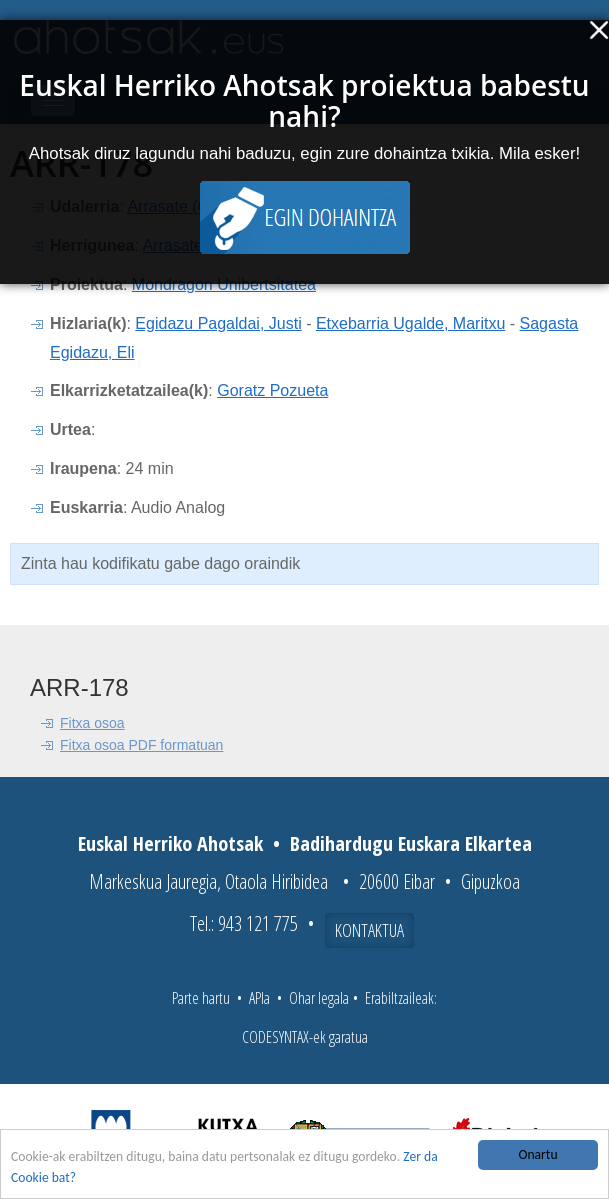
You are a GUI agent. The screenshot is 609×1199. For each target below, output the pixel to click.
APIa (259, 998)
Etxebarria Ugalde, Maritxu (410, 323)
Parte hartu (201, 998)
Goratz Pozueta (272, 390)
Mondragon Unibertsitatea (224, 284)
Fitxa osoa (92, 723)
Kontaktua (369, 930)
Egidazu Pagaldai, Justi (218, 323)
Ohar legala (319, 998)
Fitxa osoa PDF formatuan (141, 745)
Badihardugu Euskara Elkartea (411, 843)
